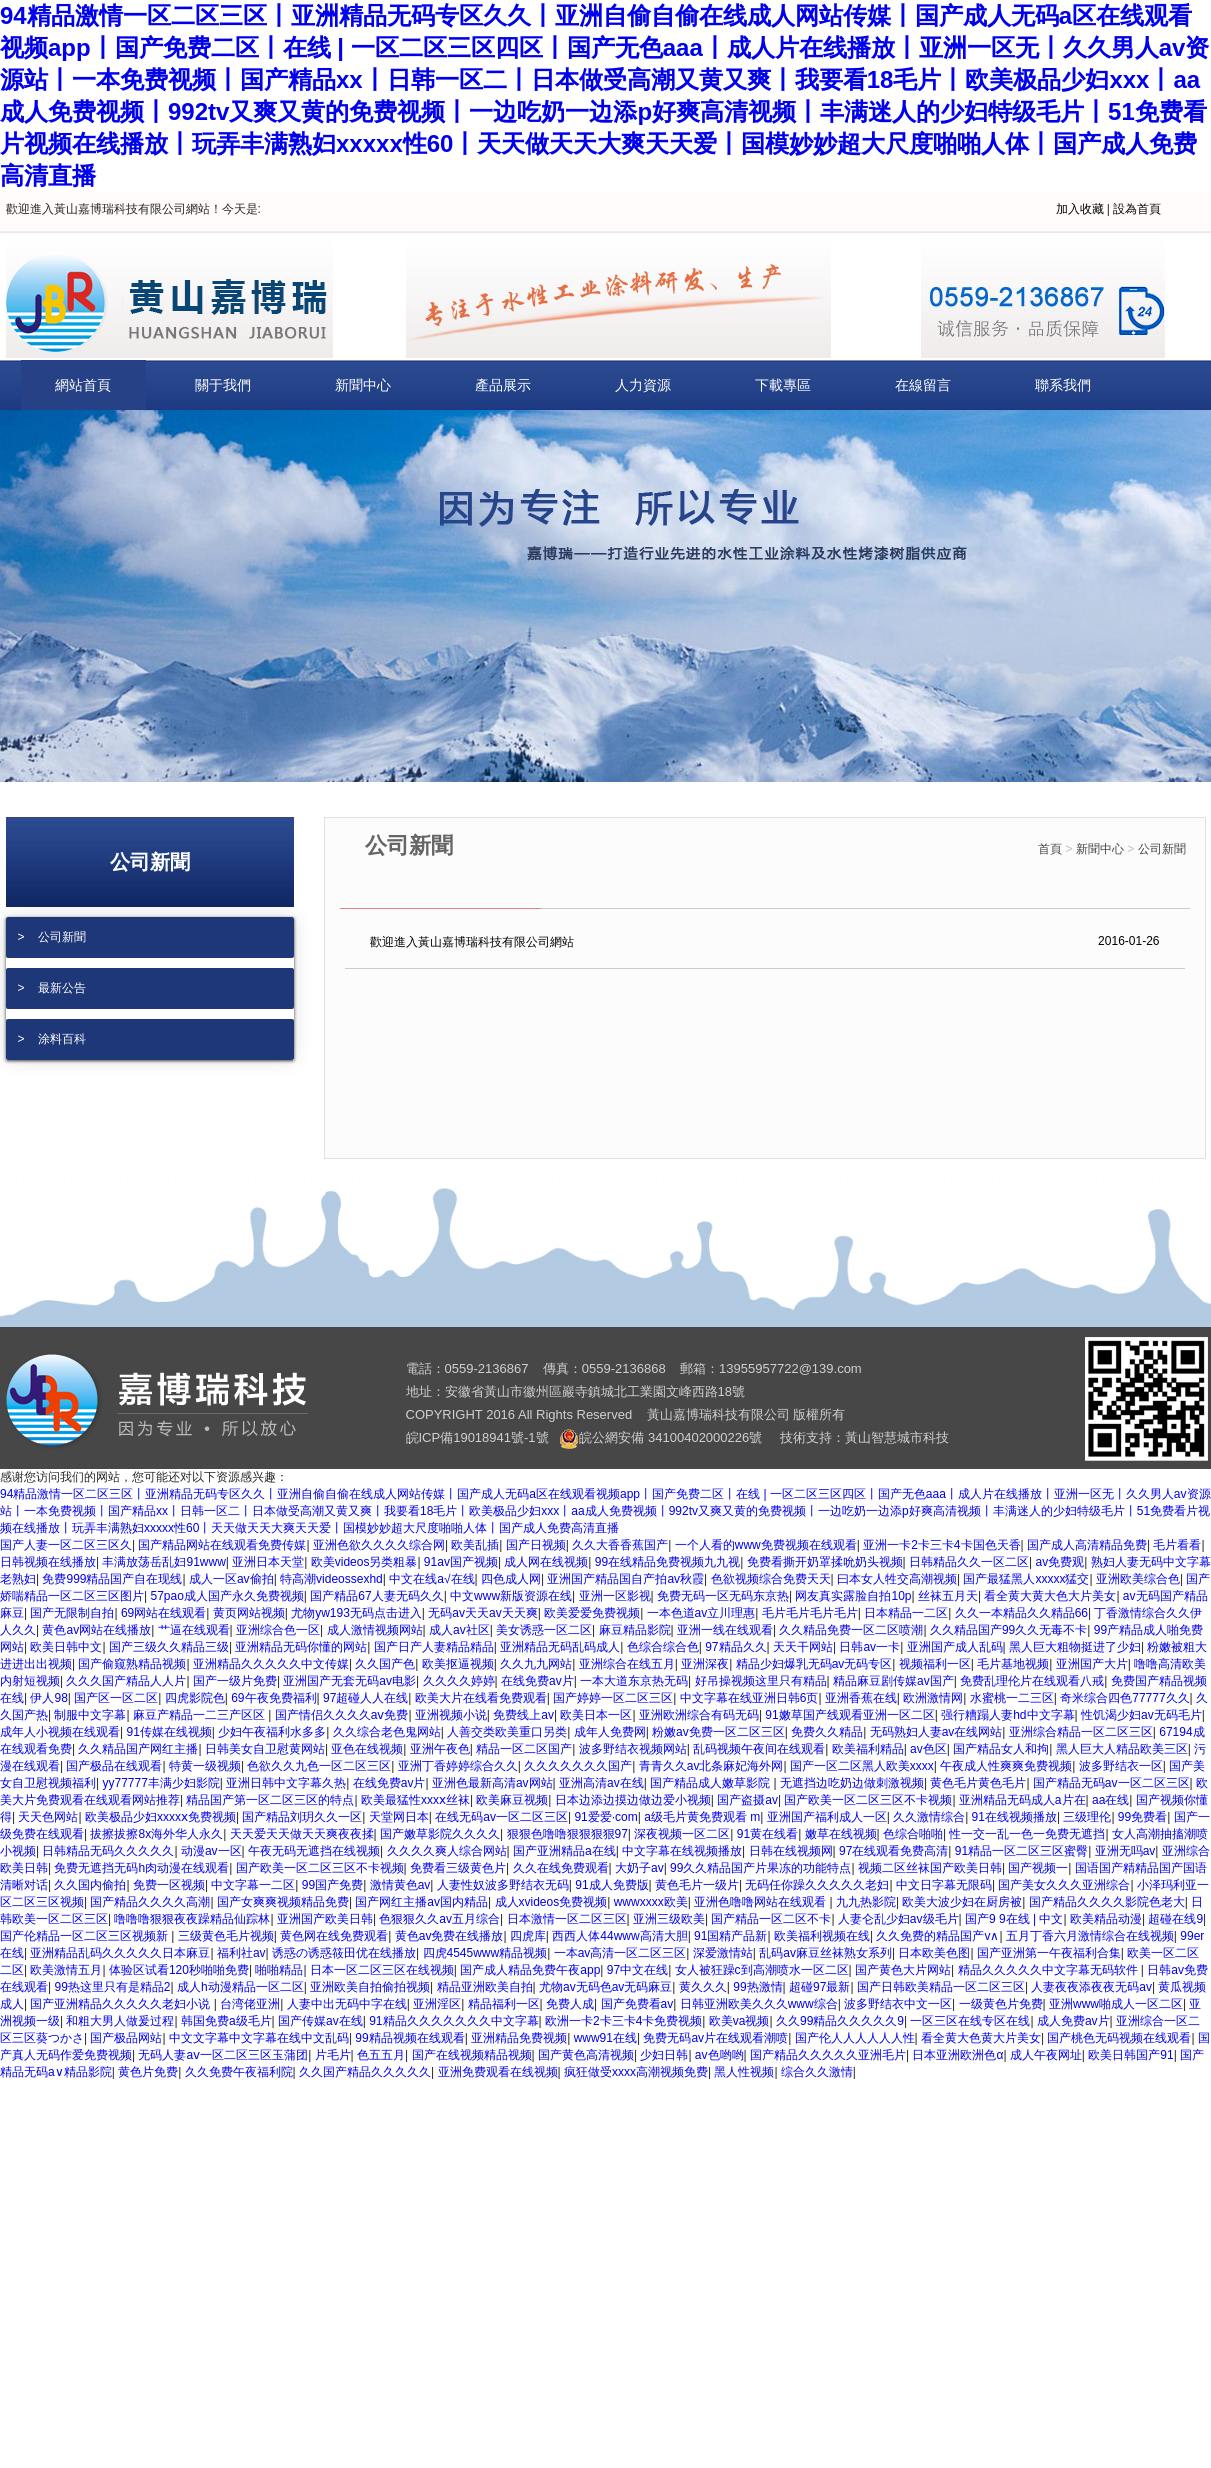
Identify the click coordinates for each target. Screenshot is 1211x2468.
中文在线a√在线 (431, 1579)
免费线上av (523, 1715)
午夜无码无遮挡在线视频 (314, 1851)
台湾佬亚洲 (250, 2004)
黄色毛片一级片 (697, 1885)
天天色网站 (48, 1817)
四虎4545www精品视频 (485, 1953)
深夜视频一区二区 (682, 1834)
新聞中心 (363, 385)
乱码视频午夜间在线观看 (759, 1749)
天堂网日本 (399, 1817)
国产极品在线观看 (114, 1766)
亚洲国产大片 (1092, 1664)
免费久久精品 (827, 1732)
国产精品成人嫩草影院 (711, 1783)
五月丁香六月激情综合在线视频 (1090, 1936)
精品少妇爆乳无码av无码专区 (814, 1664)
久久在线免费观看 (561, 1868)
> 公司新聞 (52, 937)
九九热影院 (866, 1902)
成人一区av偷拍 (231, 1579)
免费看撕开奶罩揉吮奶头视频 (825, 1562)
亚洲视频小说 (451, 1715)
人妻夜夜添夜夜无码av (1091, 1987)
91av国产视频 (461, 1562)
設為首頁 (1137, 209)
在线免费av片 (537, 1681)
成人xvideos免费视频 (551, 1902)
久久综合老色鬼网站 (387, 1732)
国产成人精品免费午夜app (530, 1970)
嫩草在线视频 (841, 1834)
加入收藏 (1080, 209)
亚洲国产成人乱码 (955, 1647)
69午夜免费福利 (273, 1698)
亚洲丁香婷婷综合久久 (458, 1766)
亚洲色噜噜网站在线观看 (761, 1902)
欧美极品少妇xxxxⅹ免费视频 (160, 1817)
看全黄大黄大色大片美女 (1050, 1596)
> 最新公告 (52, 988)
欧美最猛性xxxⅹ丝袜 (415, 1800)
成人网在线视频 (546, 1562)
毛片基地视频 (1013, 1664)
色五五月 (381, 2055)
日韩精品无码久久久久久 (108, 1851)
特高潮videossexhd (331, 1579)
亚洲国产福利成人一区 (827, 1817)
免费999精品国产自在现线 (112, 1579)
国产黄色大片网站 (903, 1970)
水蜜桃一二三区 (1012, 1698)
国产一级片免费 (235, 1681)
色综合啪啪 (913, 1834)
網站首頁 (83, 385)
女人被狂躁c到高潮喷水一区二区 (762, 1970)
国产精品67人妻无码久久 (376, 1596)
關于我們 (223, 385)
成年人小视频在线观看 (60, 1732)
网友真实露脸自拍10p (853, 1596)
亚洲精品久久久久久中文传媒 (271, 1664)
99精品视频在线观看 (409, 2038)
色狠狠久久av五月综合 (439, 1919)
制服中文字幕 (90, 1715)
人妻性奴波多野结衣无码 (503, 1885)
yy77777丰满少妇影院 (160, 1783)
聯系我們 (1063, 385)
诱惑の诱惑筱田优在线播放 (344, 1953)
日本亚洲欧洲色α (957, 2055)
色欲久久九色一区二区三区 (319, 1766)
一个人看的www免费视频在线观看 (766, 1545)
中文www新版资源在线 (511, 1596)
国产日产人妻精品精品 (434, 1647)
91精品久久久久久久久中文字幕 (453, 2021)
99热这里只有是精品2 (112, 1987)
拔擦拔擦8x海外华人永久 (156, 1834)
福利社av (241, 1953)
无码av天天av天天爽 (482, 1613)
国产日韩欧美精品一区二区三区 (941, 1987)
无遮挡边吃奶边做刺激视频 (852, 1783)
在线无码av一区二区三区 (501, 1817)
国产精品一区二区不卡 (771, 1919)
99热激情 (757, 1987)
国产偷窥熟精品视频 (132, 1664)
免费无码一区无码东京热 (723, 1596)
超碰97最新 (819, 1987)
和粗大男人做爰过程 (120, 2021)
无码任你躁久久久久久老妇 (817, 1885)
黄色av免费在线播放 (449, 1936)
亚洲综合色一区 (278, 1630)
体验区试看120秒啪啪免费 (179, 1970)
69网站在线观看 (163, 1613)
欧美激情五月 (66, 1970)
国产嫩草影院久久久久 (440, 1834)
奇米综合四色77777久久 (1124, 1698)
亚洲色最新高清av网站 (492, 1783)
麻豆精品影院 (635, 1630)
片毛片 (333, 2055)
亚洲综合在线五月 (627, 1664)
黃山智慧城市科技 (897, 1437)
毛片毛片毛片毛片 (810, 1613)
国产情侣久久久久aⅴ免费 (342, 1715)
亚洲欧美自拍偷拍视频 (370, 1987)
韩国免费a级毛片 (226, 2021)
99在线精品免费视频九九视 (667, 1562)
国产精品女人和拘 (1001, 1749)
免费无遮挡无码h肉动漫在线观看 (141, 1868)
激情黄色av (400, 1885)
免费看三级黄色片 (458, 1868)
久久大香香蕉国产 (620, 1545)
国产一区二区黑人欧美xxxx (862, 1766)
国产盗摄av (747, 1800)
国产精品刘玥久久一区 (302, 1817)
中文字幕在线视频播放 (682, 1851)
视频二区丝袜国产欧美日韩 (930, 1868)
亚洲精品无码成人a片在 (1022, 1800)
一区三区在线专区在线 (970, 2021)
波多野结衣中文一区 (898, 2004)
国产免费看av (637, 2004)
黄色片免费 (148, 2072)
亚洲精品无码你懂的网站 (301, 1647)
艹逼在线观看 (194, 1630)
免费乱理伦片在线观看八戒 (1032, 1681)
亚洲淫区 (437, 2004)
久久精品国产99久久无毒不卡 (1008, 1630)
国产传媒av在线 (320, 2021)
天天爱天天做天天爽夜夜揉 (302, 1834)
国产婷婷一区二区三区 (613, 1698)
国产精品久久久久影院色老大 (1107, 1902)
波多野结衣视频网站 (633, 1749)
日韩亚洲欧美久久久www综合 (759, 2004)
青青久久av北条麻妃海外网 (711, 1766)
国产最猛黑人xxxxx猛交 (1026, 1579)
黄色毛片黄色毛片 (978, 1783)
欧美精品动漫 (1106, 1919)
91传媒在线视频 (168, 1732)
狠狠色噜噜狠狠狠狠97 (567, 1834)
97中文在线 (637, 1970)
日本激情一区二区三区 (567, 1919)
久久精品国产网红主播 (138, 1749)
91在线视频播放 (1014, 1817)
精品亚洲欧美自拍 (485, 1987)
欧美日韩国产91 (1130, 2055)
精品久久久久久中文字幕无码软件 (1049, 1970)
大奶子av (639, 1868)
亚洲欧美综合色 (1138, 1579)
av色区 (928, 1749)
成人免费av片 (1073, 2021)
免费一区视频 (169, 1885)
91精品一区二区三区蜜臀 (1021, 1851)
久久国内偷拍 (90, 1885)
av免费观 (1060, 1562)
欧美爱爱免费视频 (592, 1613)
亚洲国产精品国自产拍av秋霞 (625, 1579)
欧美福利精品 (868, 1749)
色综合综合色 (663, 1647)
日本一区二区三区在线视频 (382, 1970)
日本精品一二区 (906, 1613)
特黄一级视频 (205, 1766)
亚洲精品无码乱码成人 (560, 1647)
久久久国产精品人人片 (126, 1681)
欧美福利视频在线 (822, 1936)
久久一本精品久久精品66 (1021, 1613)
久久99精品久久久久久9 (840, 2021)
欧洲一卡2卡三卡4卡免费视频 (623, 2021)
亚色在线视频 (367, 1749)
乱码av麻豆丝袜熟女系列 (825, 1953)
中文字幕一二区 (253, 1885)
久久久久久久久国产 (578, 1766)
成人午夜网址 (1046, 2055)
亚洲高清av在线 (601, 1783)
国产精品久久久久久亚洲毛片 (828, 2055)
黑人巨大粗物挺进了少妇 (1075, 1647)
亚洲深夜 (705, 1664)
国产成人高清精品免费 (1087, 1545)
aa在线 (1110, 1800)
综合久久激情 (817, 2072)
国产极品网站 (126, 2038)
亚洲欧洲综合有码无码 (699, 1715)
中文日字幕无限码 (944, 1885)
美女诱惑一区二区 (544, 1630)
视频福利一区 (935, 1664)
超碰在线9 (1175, 1919)
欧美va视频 (739, 2021)
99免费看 (1142, 1817)
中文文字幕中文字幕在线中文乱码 (259, 2038)
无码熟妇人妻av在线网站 (936, 1732)
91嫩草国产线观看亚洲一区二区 (849, 1715)
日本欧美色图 (934, 1953)
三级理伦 (1087, 1817)
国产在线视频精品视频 (472, 2055)
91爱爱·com (605, 1817)
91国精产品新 (730, 1936)
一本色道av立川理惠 (701, 1613)
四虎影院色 (195, 1698)
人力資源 (643, 385)
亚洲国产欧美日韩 (325, 1919)
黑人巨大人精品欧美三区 (1122, 1749)
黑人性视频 (744, 2072)
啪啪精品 (279, 1970)
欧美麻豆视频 (512, 1800)
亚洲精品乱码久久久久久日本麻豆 (120, 1953)
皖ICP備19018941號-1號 (477, 1437)
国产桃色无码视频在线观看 (1119, 2038)
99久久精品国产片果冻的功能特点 (760, 1868)
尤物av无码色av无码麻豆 (605, 1987)
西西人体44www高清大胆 (619, 1936)
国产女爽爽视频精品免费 (283, 1902)
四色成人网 (511, 1579)
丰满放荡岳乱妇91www (163, 1562)
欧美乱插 (475, 1545)
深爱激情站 (723, 1953)
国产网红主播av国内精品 (421, 1902)
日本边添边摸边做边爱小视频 (633, 1800)
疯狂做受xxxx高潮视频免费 (636, 2072)
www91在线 (605, 2038)
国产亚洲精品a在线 (564, 1851)
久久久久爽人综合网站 (447, 1851)
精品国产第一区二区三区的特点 (270, 1800)
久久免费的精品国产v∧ (937, 1936)
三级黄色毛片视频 (226, 1936)
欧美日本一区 (596, 1715)
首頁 (1050, 849)
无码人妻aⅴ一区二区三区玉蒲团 (223, 2055)
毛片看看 (1177, 1545)
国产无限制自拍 (72, 1613)
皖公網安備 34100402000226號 (660, 1437)
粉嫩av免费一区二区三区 (718, 1732)
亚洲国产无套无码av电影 (349, 1681)
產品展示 (503, 385)
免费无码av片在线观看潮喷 (715, 2038)
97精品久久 (735, 1647)
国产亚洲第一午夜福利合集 (1049, 1953)
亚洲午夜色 (440, 1749)
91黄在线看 (767, 1834)
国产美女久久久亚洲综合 (1064, 1885)
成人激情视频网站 (375, 1630)
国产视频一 (1038, 1868)
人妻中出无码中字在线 (347, 2004)
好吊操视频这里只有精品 (761, 1681)
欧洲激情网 (933, 1698)
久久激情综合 (929, 1817)
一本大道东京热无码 (634, 1681)
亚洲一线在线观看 (725, 1630)
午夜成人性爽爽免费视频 (1006, 1766)
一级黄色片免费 (1001, 2004)
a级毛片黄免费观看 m (702, 1817)
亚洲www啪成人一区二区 (1116, 2004)
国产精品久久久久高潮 (150, 1902)
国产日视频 (536, 1545)
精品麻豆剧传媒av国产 (893, 1681)
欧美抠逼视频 (458, 1664)
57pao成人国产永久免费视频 (226, 1596)
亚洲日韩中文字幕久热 (286, 1783)
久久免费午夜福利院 (239, 2072)
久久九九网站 (536, 1664)
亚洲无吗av (1125, 1851)
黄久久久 (703, 1987)
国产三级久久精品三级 (169, 1647)
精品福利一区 (504, 2004)
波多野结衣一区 (1121, 1766)
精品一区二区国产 (524, 1749)
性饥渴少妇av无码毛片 (1141, 1715)
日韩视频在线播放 (48, 1562)
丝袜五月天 (948, 1596)
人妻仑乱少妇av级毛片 (898, 1919)
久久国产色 (385, 1664)
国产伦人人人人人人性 (855, 2038)
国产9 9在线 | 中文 (1014, 1919)
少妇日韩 (664, 2055)
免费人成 (570, 2004)
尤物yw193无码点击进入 (356, 1613)
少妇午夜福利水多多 (272, 1732)
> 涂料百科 (52, 1039)
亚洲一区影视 (615, 1596)
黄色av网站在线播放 (96, 1630)
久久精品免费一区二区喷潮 (851, 1630)
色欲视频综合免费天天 (771, 1579)
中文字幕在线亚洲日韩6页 (749, 1698)
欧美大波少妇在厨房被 (962, 1902)
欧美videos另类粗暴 (364, 1562)
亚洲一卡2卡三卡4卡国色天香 (941, 1545)
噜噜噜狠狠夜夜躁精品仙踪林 (192, 1919)
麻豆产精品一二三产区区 (200, 1715)
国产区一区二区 (116, 1698)
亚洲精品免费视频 (519, 2038)
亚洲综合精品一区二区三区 (1081, 1732)
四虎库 (528, 1936)
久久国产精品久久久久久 (365, 2072)
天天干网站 (803, 1647)
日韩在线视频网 (791, 1851)
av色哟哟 (719, 2055)
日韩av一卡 (869, 1647)
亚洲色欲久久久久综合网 (379, 1545)
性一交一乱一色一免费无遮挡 (1027, 1834)
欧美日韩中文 (66, 1647)
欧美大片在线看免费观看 (481, 1698)
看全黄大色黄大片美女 (981, 2038)
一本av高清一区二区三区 (620, 1953)
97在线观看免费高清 (893, 1851)
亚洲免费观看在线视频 (498, 2072)
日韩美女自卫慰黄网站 (265, 1749)
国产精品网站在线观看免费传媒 (222, 1545)
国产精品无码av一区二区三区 (1111, 1783)
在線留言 (923, 385)
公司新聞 (1162, 849)
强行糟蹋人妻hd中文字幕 (1007, 1715)
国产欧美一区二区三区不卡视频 (868, 1800)
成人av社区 (459, 1630)
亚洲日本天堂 (268, 1562)
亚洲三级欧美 (669, 1919)
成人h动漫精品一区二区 (240, 1987)
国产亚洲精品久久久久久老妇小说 (121, 2004)
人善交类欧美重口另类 (507, 1732)
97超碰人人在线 (365, 1698)
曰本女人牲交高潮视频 (897, 1579)
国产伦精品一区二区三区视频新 (85, 1936)
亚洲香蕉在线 (861, 1698)
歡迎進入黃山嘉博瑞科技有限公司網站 (472, 942)
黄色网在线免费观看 (334, 1936)
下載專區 (783, 385)
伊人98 (48, 1698)
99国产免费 (332, 1885)
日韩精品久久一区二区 (969, 1562)
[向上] (1168, 2425)
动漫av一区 (211, 1851)
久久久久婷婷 (459, 1681)
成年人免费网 (610, 1732)
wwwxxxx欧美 (651, 1902)
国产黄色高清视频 (586, 2055)
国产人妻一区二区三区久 (66, 1545)
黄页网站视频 (249, 1613)
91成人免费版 (611, 1885)
